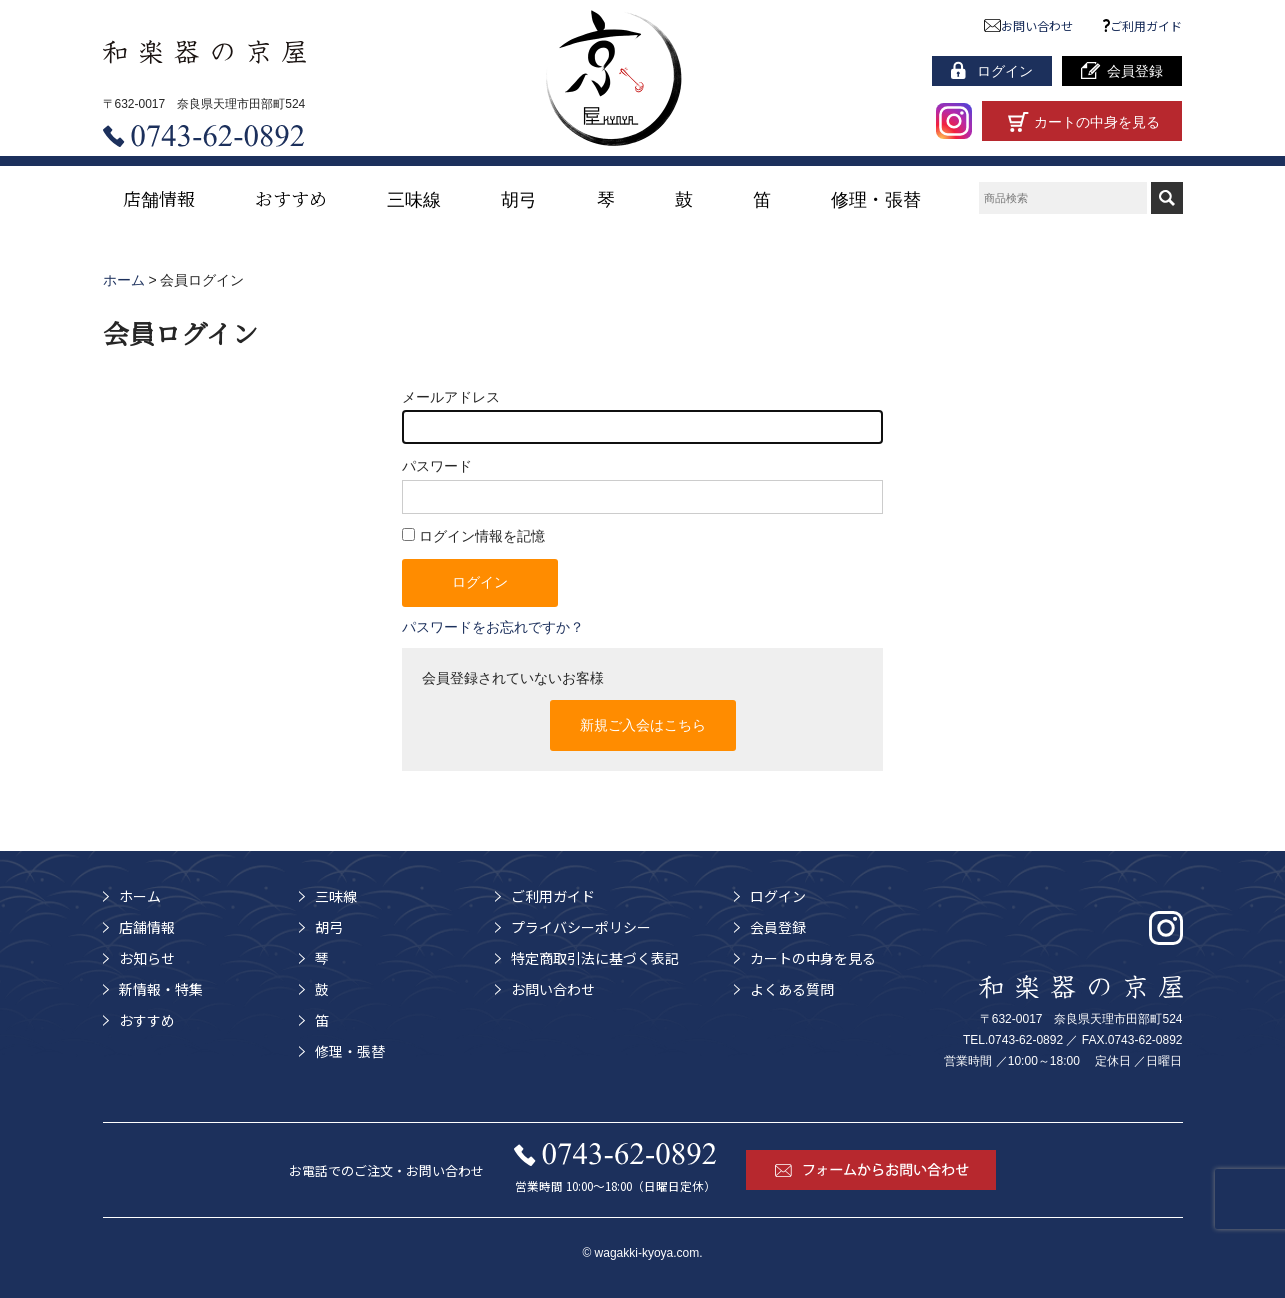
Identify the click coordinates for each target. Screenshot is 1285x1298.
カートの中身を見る (813, 958)
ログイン (778, 896)
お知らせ (147, 958)
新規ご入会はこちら (643, 725)
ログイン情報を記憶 (473, 536)
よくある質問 (792, 989)
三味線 (414, 198)
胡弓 (519, 198)
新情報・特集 (161, 989)
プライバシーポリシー (581, 927)
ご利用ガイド (1143, 25)
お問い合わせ (1028, 25)
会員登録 (778, 927)
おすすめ (291, 198)
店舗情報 (159, 198)
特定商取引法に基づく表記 (595, 958)
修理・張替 (876, 198)
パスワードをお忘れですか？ (493, 627)
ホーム (140, 896)
